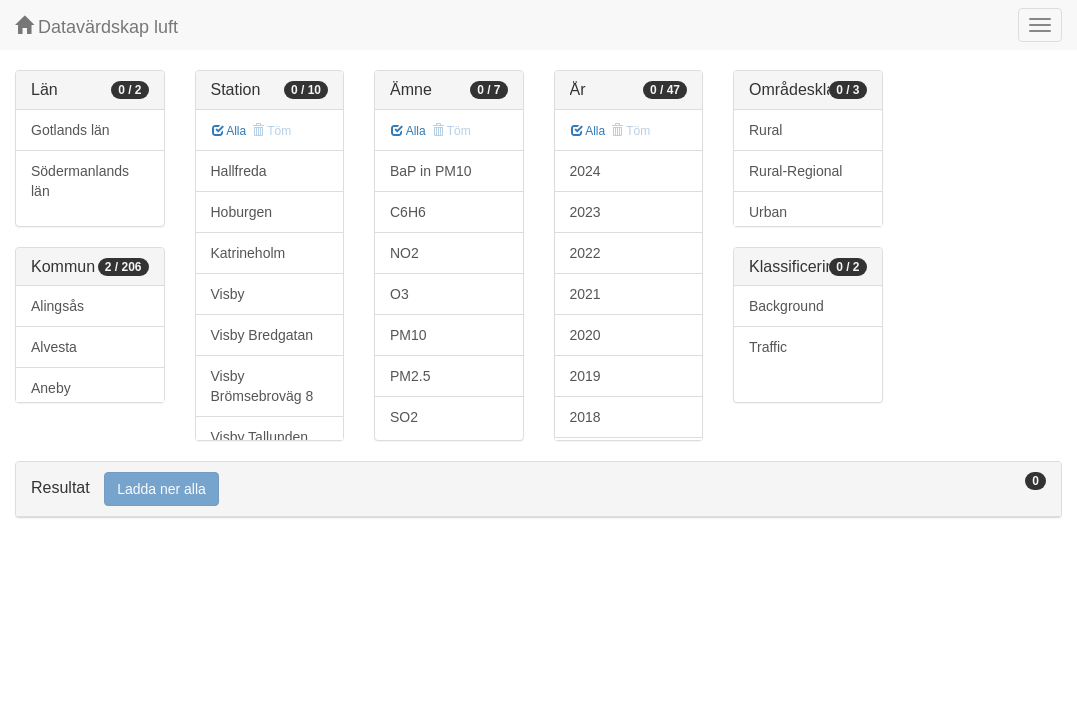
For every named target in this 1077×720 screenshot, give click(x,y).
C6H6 (408, 212)
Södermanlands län (80, 181)
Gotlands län (70, 130)
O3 (399, 294)
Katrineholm (248, 253)
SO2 (404, 417)
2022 (585, 253)
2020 (585, 335)
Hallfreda (239, 171)
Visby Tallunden (260, 437)
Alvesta (54, 347)
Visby (228, 294)
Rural (765, 130)
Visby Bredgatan (262, 335)
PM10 (408, 335)
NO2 (404, 253)
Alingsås (57, 306)
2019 (585, 376)
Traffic (768, 347)
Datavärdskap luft (96, 26)
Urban (768, 212)
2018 (585, 417)
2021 (585, 294)
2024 (585, 171)
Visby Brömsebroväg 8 (262, 386)
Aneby (51, 388)
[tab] (538, 489)
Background (786, 306)
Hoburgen (242, 212)
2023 (585, 212)
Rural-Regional (795, 171)
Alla (229, 131)
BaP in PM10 (430, 171)
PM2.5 (410, 376)
